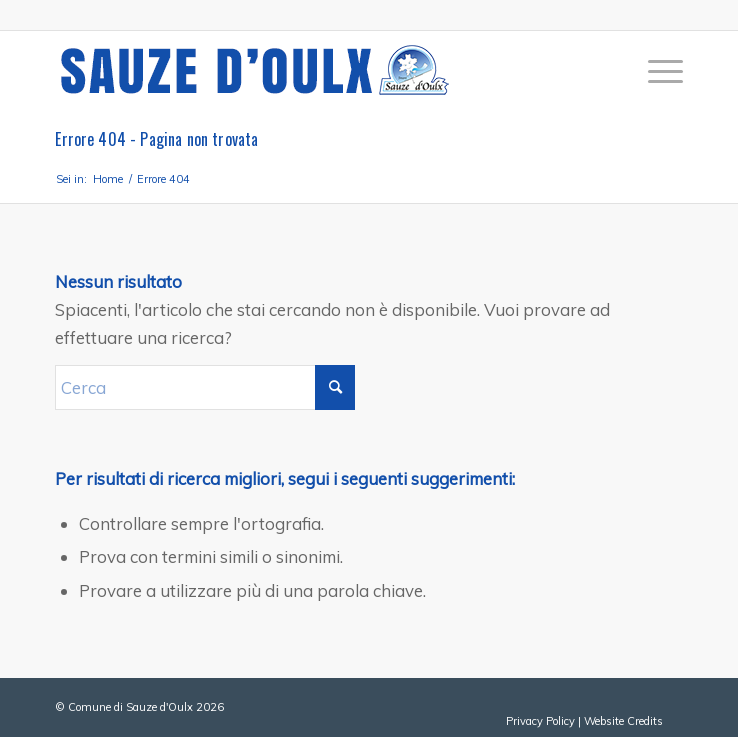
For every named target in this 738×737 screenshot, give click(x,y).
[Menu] (655, 71)
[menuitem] (655, 71)
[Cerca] (205, 387)
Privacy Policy (540, 721)
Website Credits (623, 721)
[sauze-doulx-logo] (306, 71)
